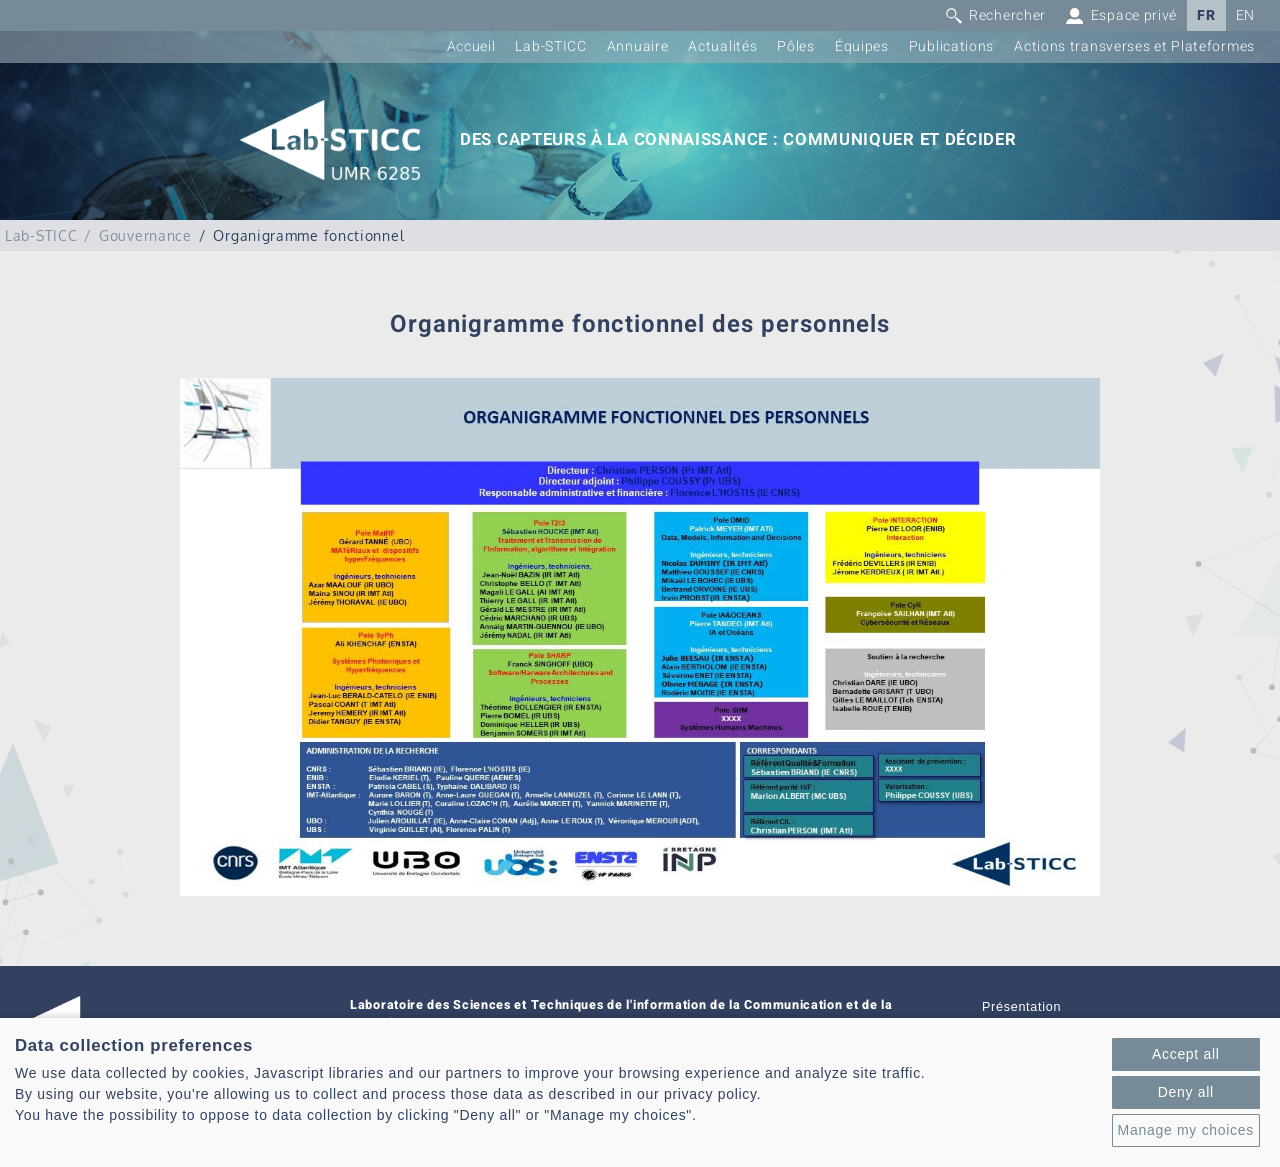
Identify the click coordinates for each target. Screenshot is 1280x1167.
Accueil (471, 46)
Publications (951, 46)
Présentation (1021, 1007)
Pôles (796, 46)
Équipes (862, 46)
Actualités (722, 46)
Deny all (1186, 1092)
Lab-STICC (550, 46)
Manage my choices (1186, 1130)
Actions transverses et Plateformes (1134, 46)
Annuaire (638, 46)
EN (1245, 15)
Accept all (1186, 1054)
